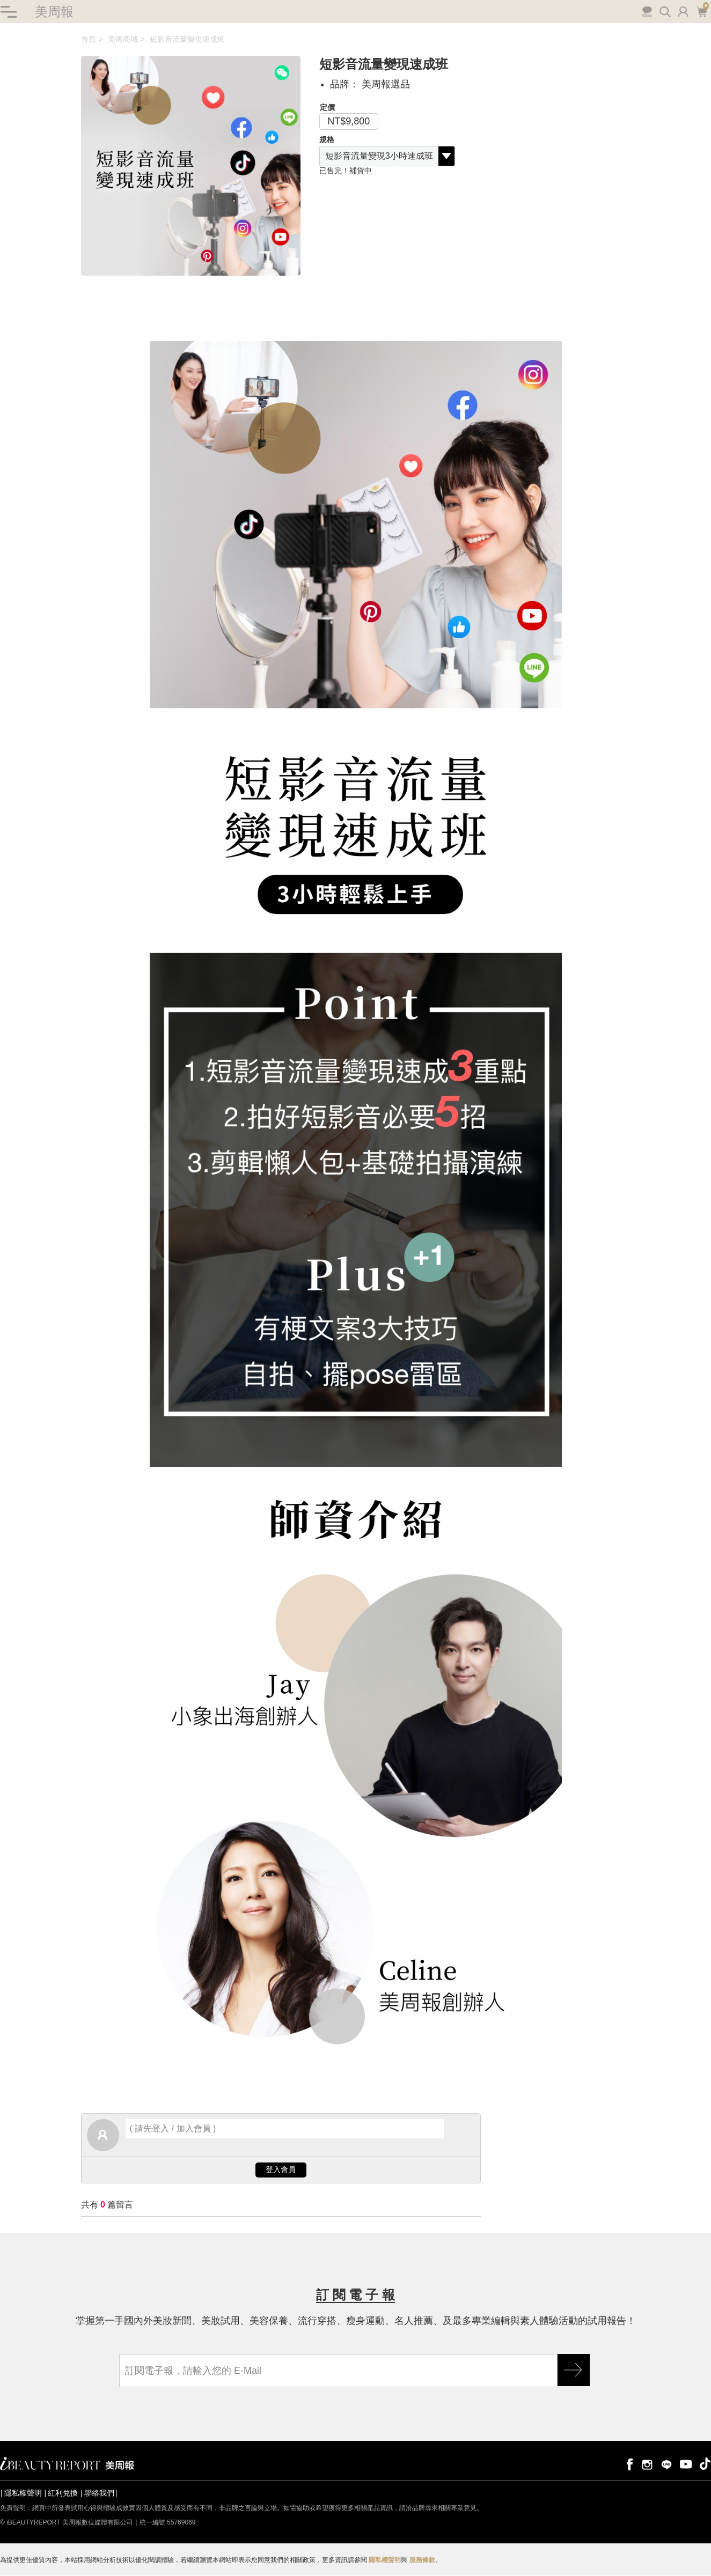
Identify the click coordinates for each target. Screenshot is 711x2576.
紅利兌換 (63, 2493)
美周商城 (123, 39)
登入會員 (281, 2170)
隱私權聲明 (23, 2493)
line (666, 2464)
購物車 (702, 10)
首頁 (88, 39)
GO (574, 2370)
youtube (686, 2464)
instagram (647, 2464)
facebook (628, 2464)
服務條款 (422, 2560)
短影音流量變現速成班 (187, 39)
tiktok (705, 2464)
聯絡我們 (99, 2493)
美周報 (53, 11)
